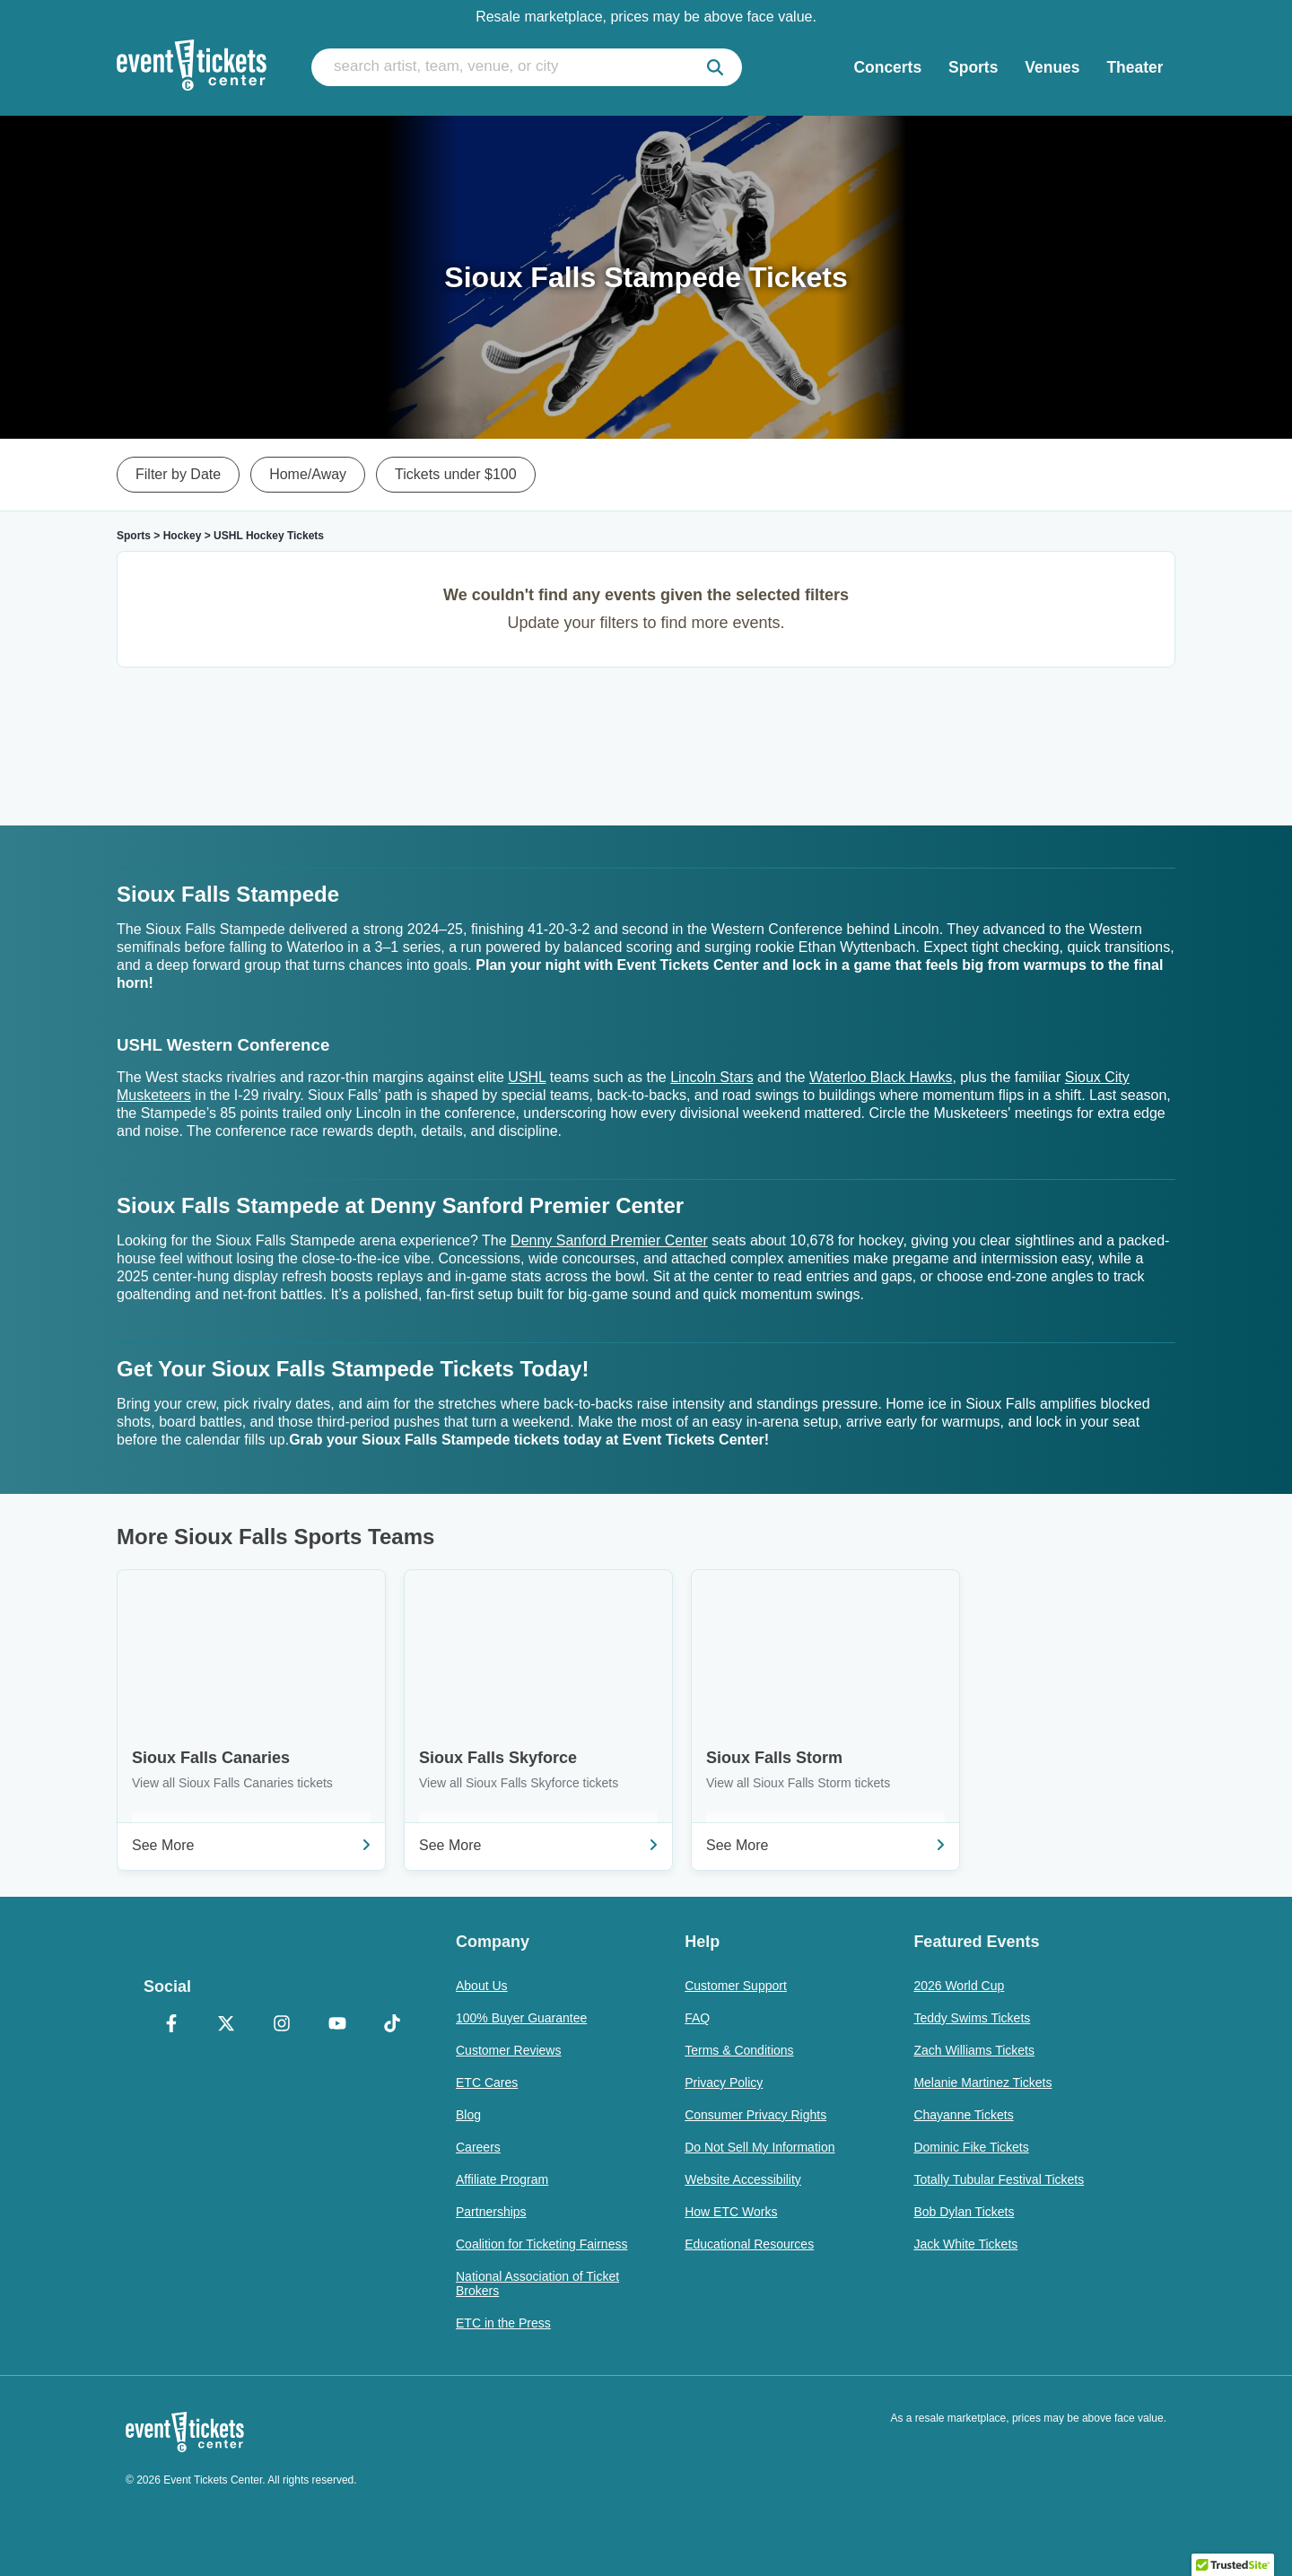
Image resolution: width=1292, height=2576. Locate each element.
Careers (478, 2147)
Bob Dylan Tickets (963, 2212)
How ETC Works (731, 2212)
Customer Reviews (508, 2050)
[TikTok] (392, 2025)
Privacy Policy (724, 2082)
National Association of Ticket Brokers (537, 2283)
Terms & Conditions (739, 2050)
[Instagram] (282, 2025)
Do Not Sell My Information (759, 2147)
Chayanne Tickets (963, 2115)
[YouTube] (337, 2025)
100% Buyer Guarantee (521, 2018)
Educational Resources (749, 2244)
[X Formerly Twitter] (227, 2025)
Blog (468, 2115)
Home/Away (307, 474)
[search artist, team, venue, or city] (526, 67)
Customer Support (736, 1985)
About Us (482, 1985)
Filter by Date (178, 474)
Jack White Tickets (965, 2244)
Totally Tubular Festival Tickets (998, 2179)
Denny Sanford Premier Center (609, 1240)
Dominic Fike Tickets (970, 2147)
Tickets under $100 (455, 474)
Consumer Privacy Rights (755, 2115)
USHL (527, 1077)
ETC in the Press (503, 2323)
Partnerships (491, 2212)
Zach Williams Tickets (973, 2050)
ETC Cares (487, 2082)
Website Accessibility (743, 2179)
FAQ (697, 2018)
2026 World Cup (958, 1985)
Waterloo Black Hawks (880, 1077)
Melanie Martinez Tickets (982, 2082)
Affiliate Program (502, 2179)
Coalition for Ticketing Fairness (541, 2244)
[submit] (715, 67)
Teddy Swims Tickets (971, 2018)
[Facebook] (171, 2025)
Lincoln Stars (712, 1077)
